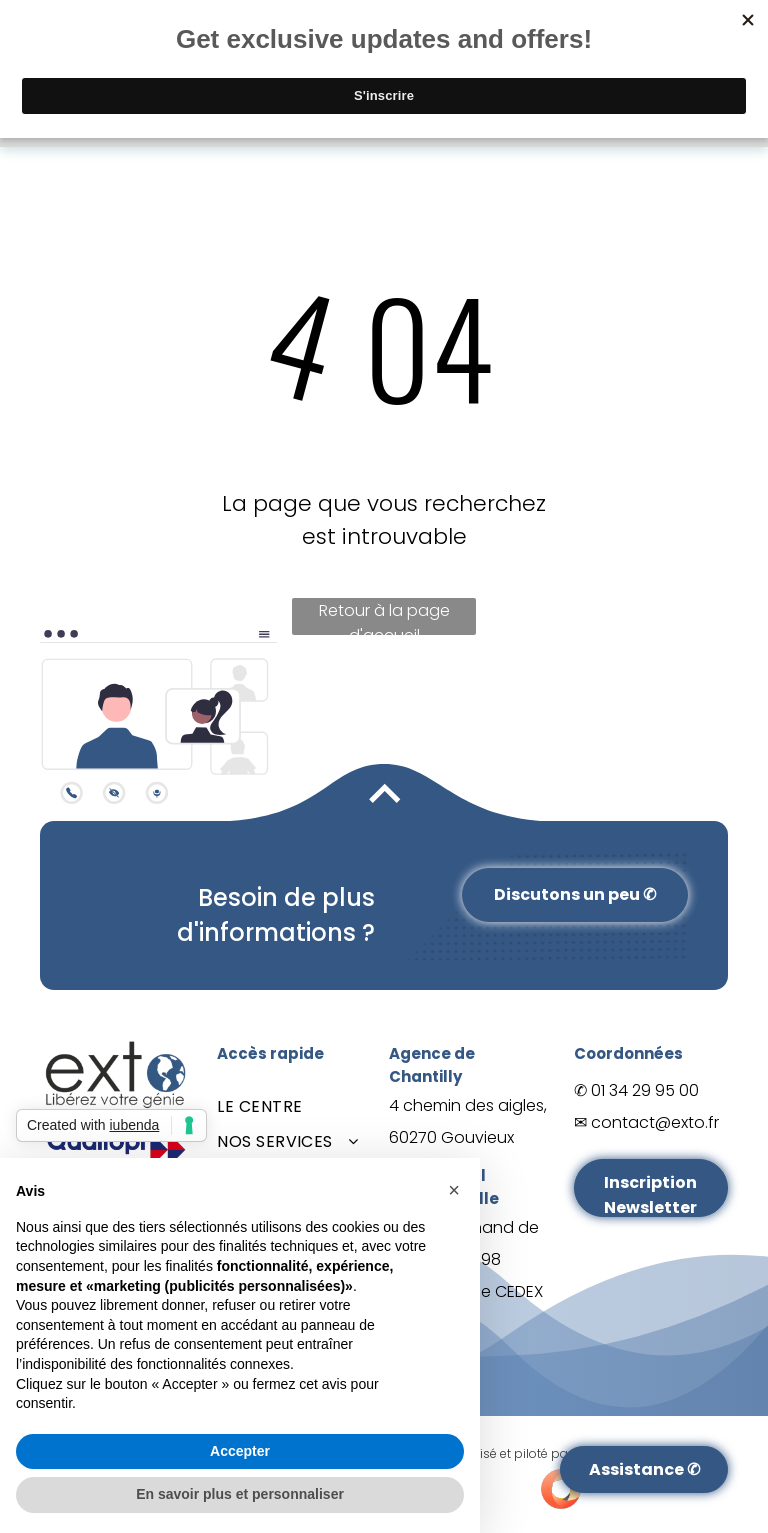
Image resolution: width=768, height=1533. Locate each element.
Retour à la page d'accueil (384, 617)
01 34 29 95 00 (645, 1090)
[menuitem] (294, 1106)
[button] (454, 1190)
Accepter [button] (240, 1451)
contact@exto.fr (655, 1122)
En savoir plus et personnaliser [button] (240, 1494)
